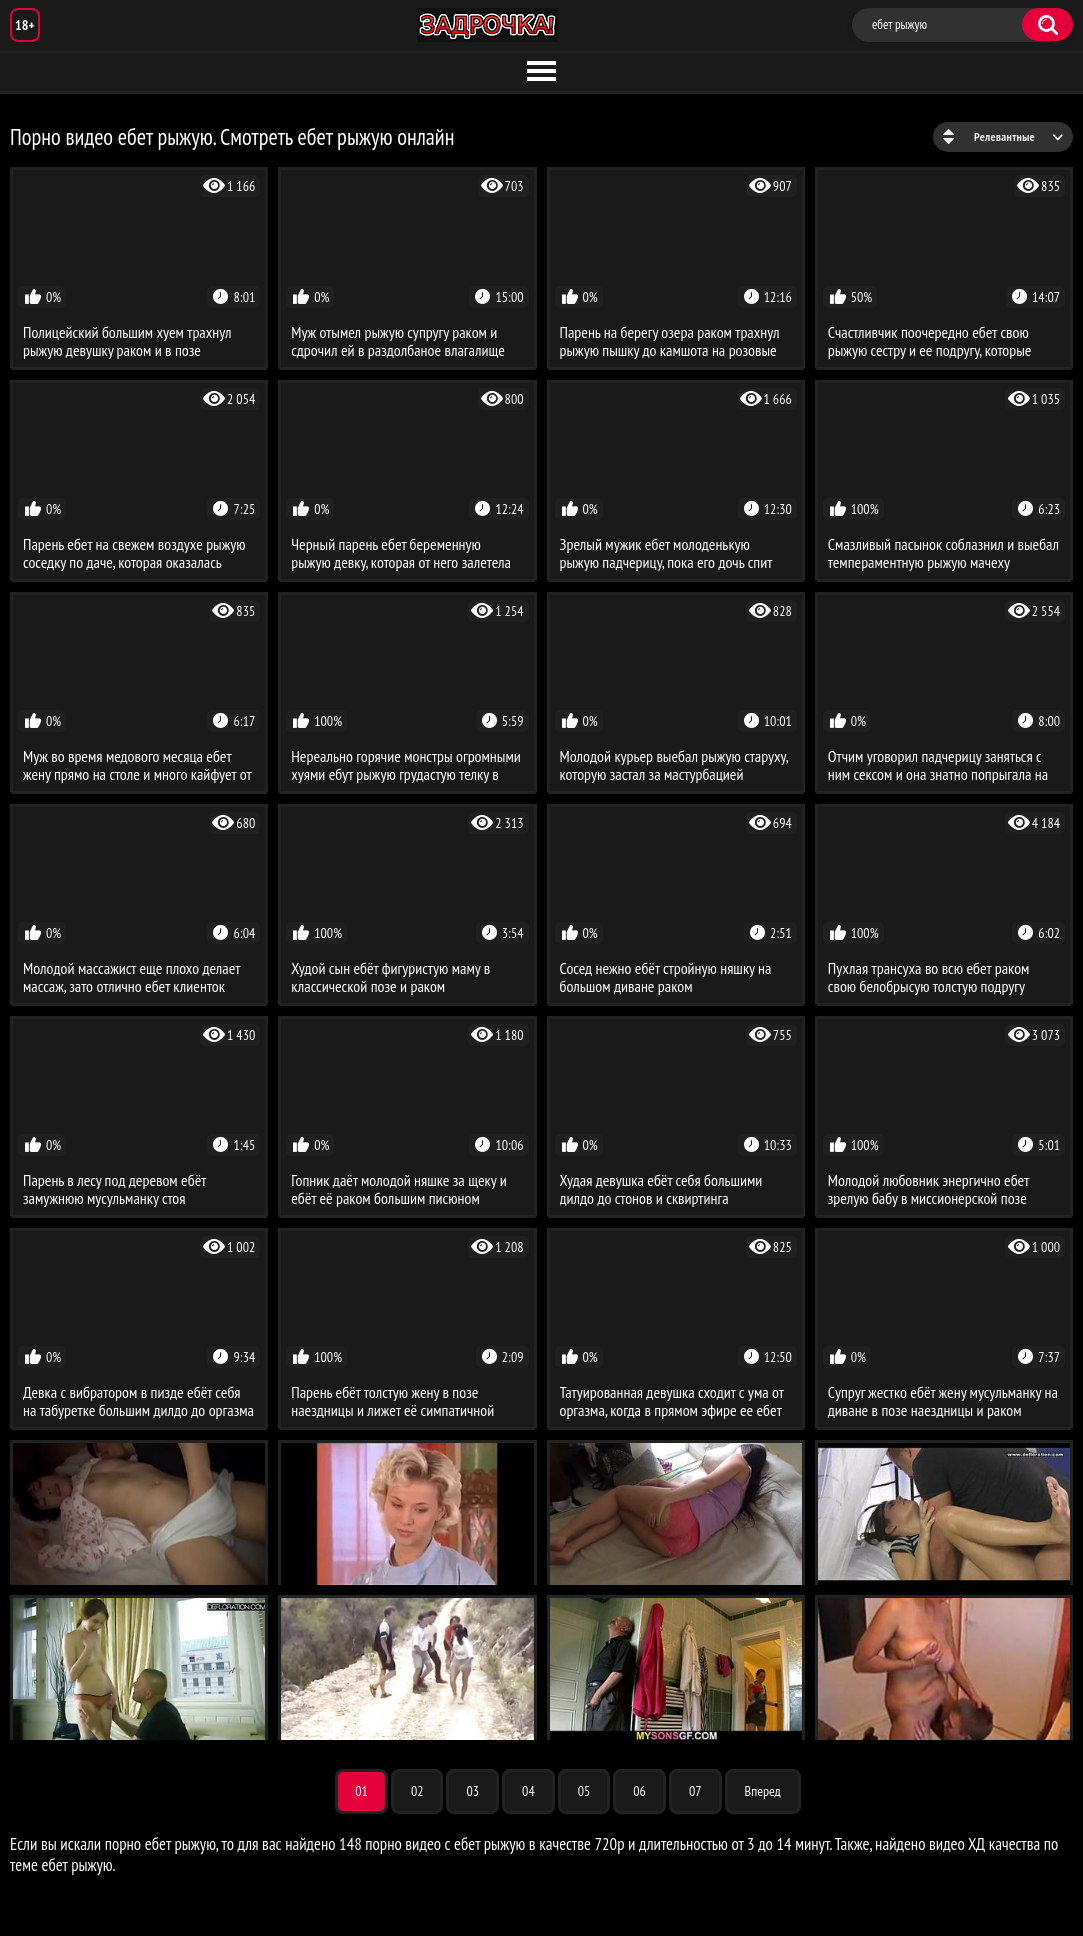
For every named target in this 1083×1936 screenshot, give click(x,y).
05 (584, 1791)
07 (695, 1791)
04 (528, 1791)
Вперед (763, 1791)
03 (472, 1791)
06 (639, 1791)
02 (417, 1791)
